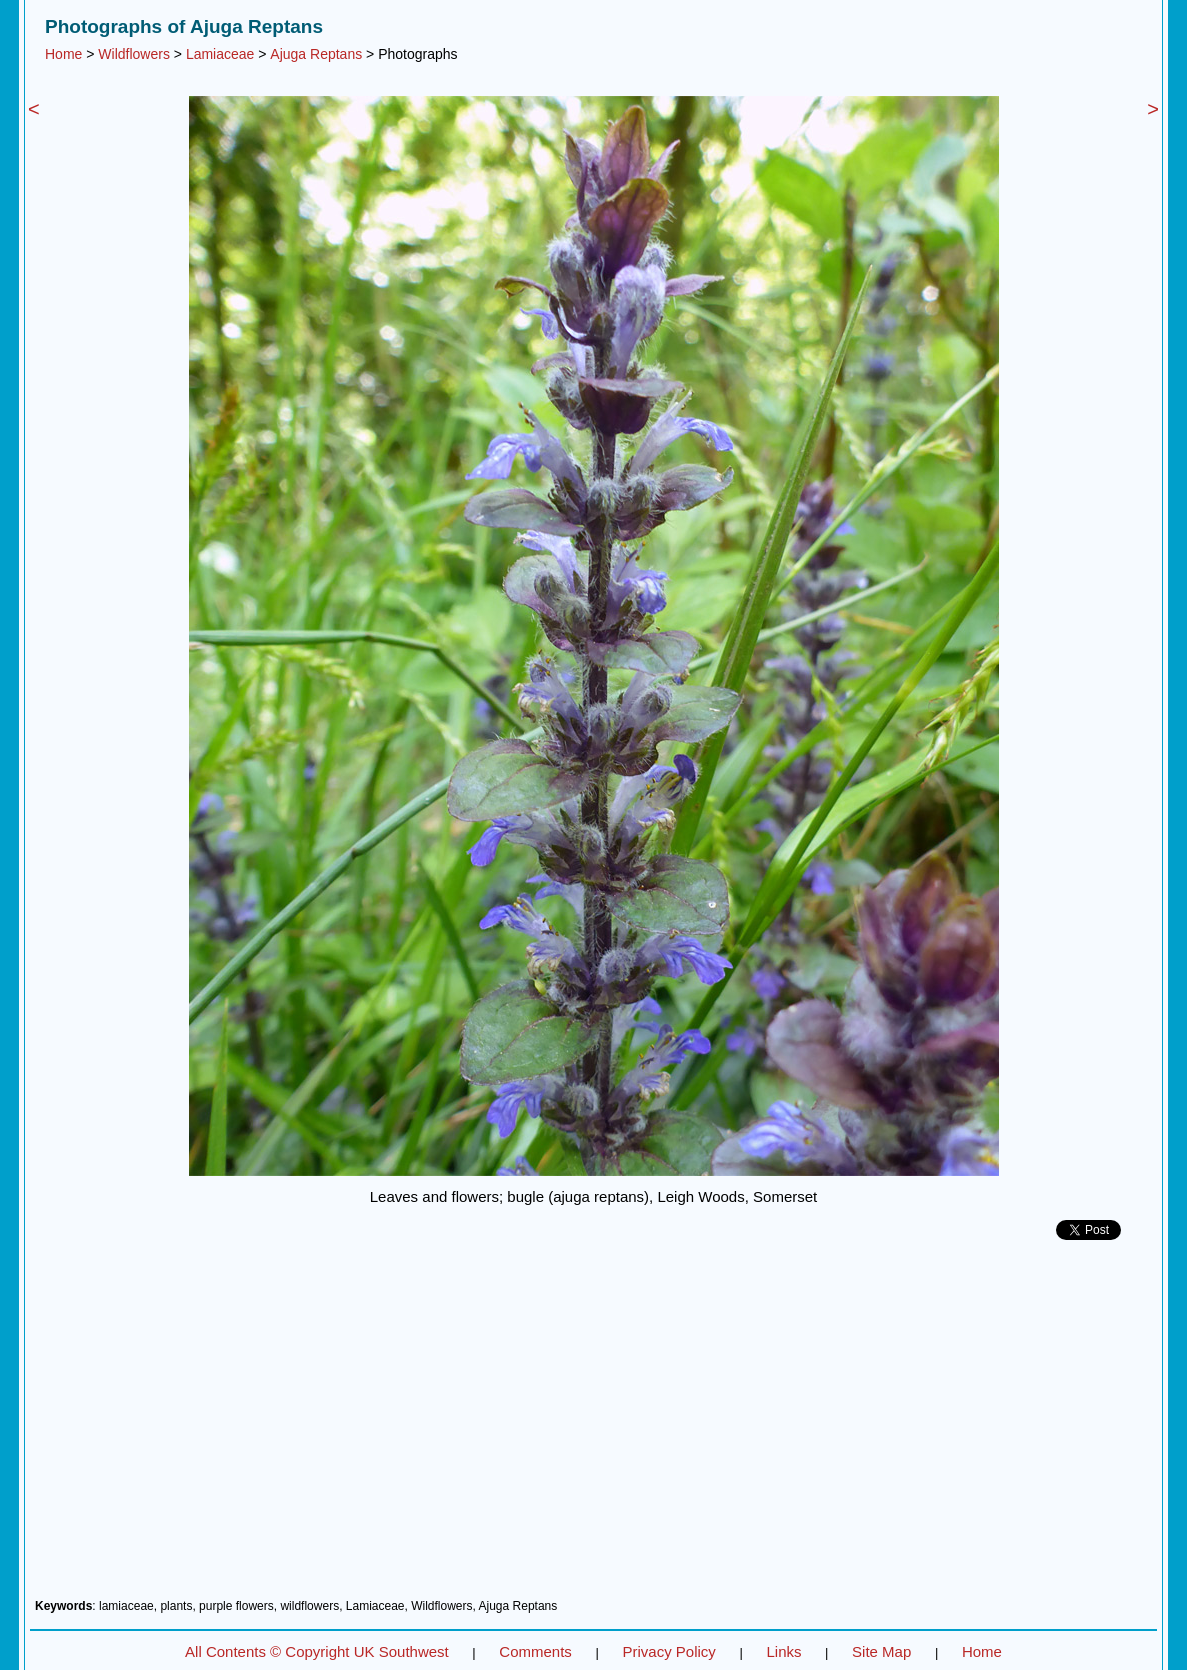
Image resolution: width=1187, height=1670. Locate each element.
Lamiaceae (220, 54)
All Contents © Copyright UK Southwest (317, 1651)
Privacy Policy (668, 1651)
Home (63, 54)
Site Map (881, 1651)
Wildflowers (134, 54)
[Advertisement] (593, 1427)
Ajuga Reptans (316, 54)
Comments (535, 1651)
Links (783, 1651)
